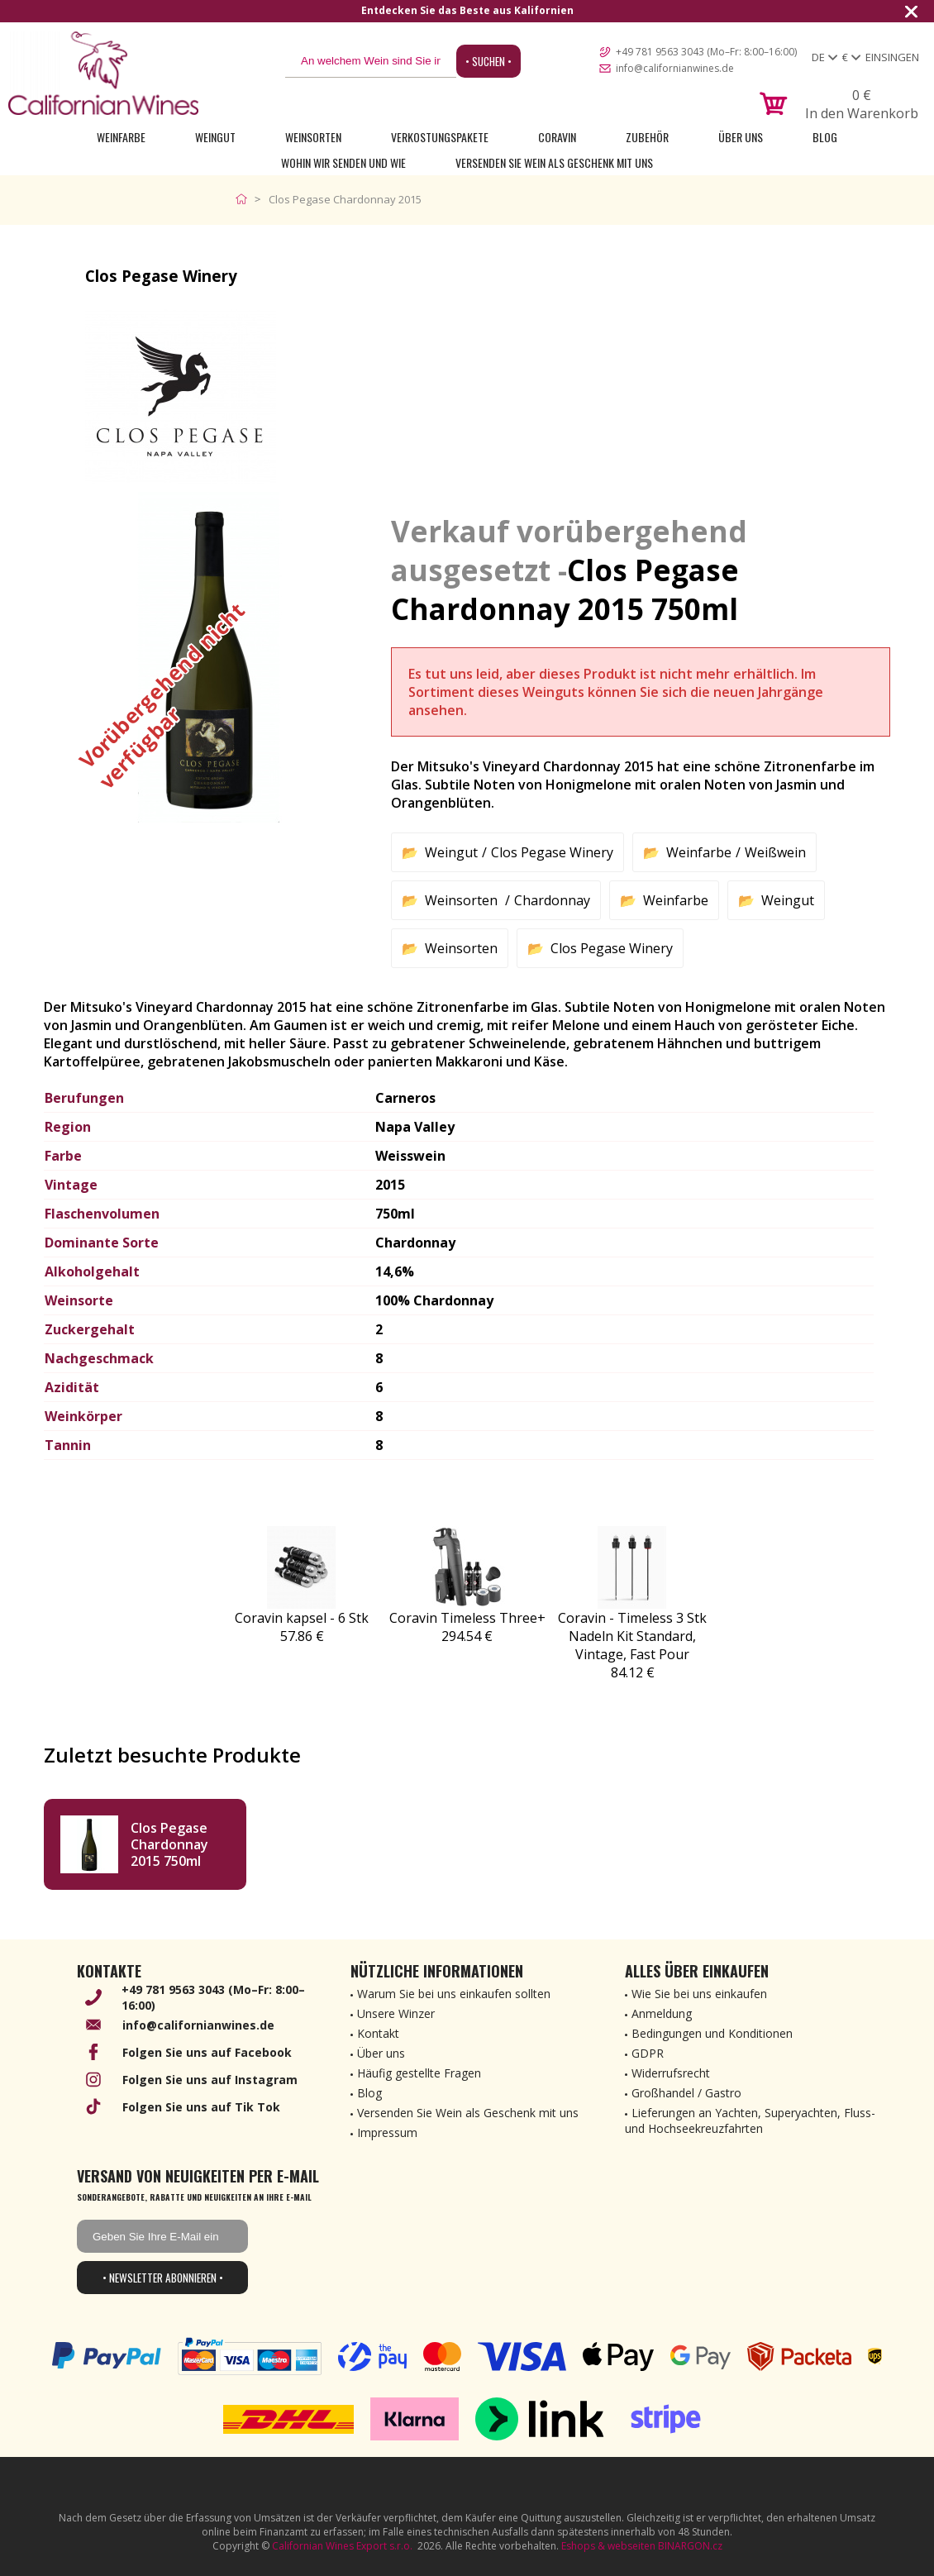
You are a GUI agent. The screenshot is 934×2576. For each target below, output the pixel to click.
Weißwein (775, 852)
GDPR (647, 2053)
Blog (824, 136)
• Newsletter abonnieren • (162, 2277)
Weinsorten (313, 136)
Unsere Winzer (396, 2013)
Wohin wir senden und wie (343, 162)
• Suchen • (488, 61)
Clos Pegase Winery (552, 852)
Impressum (387, 2132)
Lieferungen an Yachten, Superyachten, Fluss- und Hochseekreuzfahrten (750, 2120)
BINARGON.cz (690, 2546)
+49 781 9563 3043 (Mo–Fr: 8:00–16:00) (706, 52)
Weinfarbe (121, 136)
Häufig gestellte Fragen (419, 2073)
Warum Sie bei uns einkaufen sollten (453, 1993)
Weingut (215, 136)
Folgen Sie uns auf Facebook (207, 2052)
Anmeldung (661, 2013)
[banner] (103, 73)
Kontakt (378, 2033)
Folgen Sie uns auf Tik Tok (201, 2107)
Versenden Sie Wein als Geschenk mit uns (554, 162)
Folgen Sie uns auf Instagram (210, 2079)
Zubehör (647, 136)
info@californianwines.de (675, 68)
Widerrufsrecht (670, 2073)
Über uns (740, 136)
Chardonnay (552, 900)
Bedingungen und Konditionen (712, 2033)
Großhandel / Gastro (686, 2093)
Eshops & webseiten (608, 2546)
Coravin (557, 136)
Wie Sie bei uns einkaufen (699, 1993)
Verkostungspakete (439, 136)
